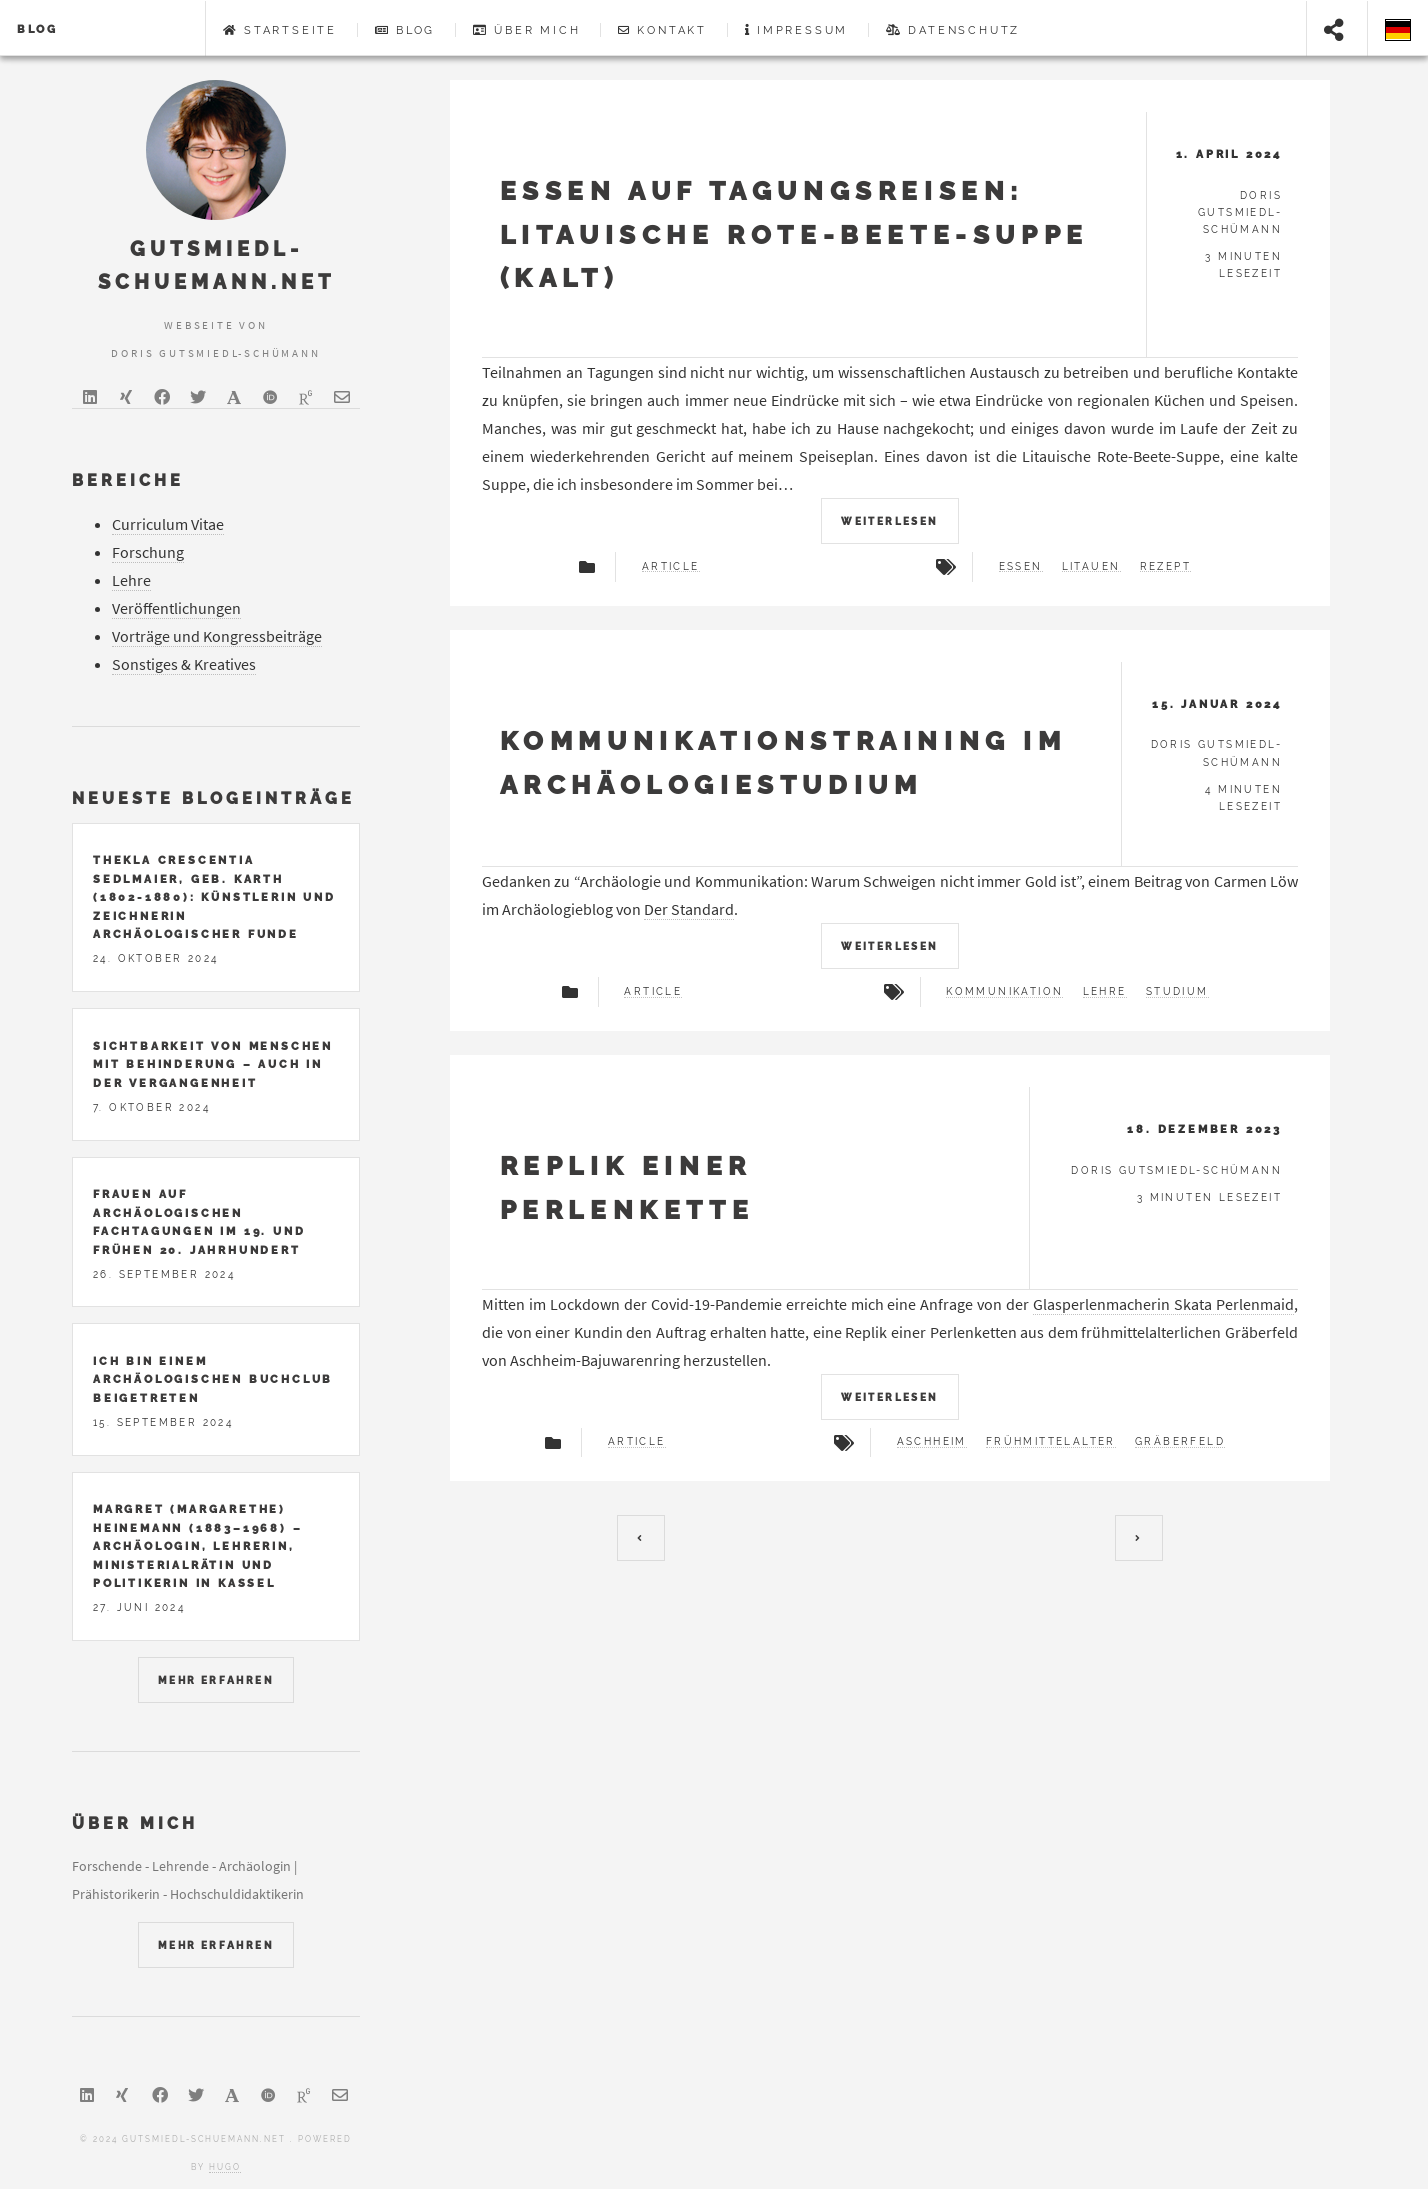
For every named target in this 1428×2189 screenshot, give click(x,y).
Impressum (797, 30)
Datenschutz (953, 30)
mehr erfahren (216, 1680)
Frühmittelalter (1051, 1442)
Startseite (280, 30)
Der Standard (689, 909)
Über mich (527, 30)
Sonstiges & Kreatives (184, 664)
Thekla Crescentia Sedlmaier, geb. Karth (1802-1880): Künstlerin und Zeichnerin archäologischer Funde (214, 897)
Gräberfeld (1180, 1442)
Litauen (1091, 567)
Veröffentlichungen (176, 608)
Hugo (225, 2167)
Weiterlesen (889, 521)
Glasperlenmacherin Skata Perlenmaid (1163, 1304)
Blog (37, 29)
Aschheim (932, 1442)
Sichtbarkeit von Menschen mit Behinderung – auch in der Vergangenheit (213, 1064)
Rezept (1165, 567)
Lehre (1105, 992)
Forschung (148, 552)
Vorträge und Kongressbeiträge (217, 636)
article (671, 567)
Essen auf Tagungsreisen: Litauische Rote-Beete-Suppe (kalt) (794, 234)
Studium (1177, 992)
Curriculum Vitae (168, 524)
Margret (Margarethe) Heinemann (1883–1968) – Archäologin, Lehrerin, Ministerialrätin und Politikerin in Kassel (197, 1546)
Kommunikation (1004, 992)
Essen (1021, 567)
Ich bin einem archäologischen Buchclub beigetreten (213, 1379)
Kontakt (662, 30)
